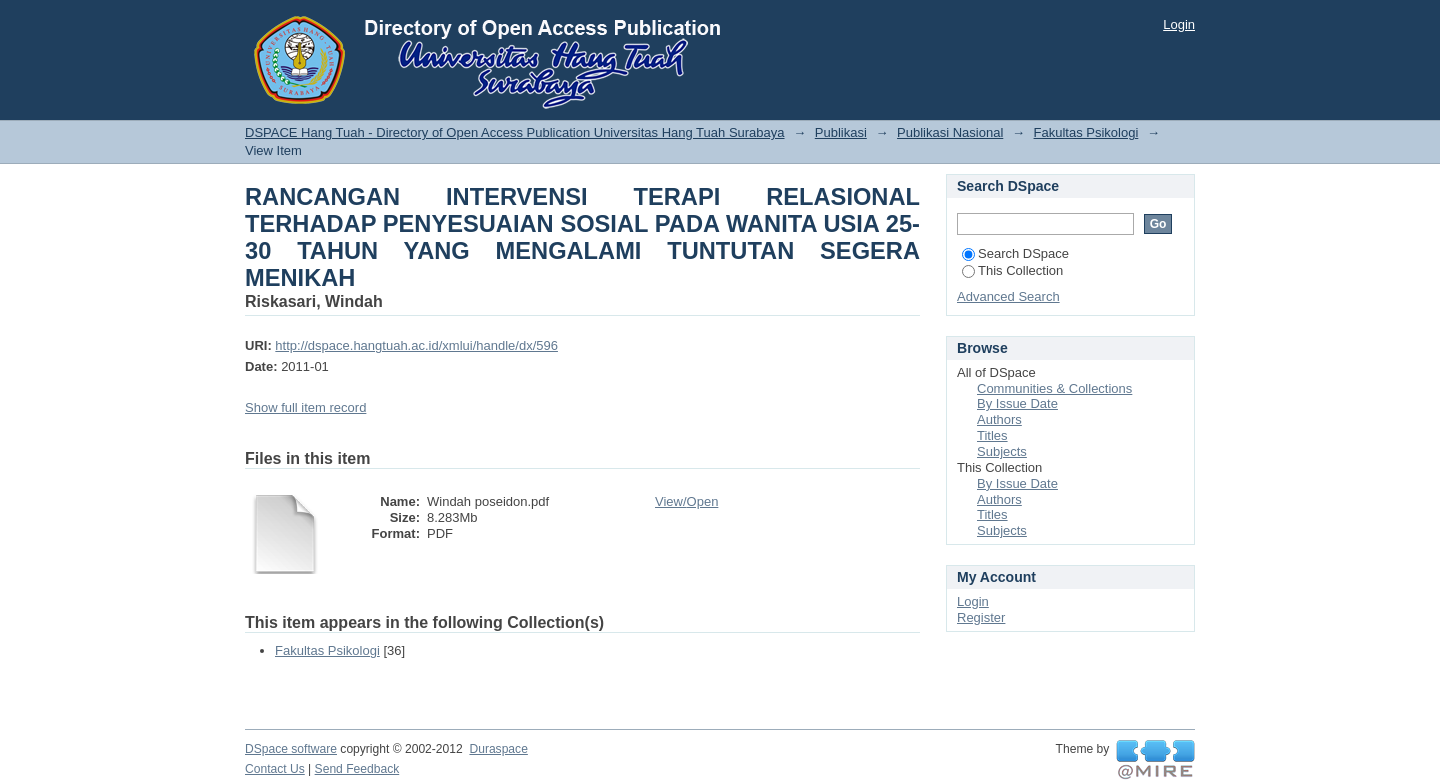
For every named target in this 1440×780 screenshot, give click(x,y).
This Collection (1012, 270)
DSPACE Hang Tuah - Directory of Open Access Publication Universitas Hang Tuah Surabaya (515, 132)
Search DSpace (1015, 253)
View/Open (686, 501)
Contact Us (275, 769)
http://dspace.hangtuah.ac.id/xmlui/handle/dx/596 (416, 345)
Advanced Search (1008, 296)
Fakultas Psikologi (1086, 132)
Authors (999, 419)
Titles (992, 435)
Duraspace (498, 749)
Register (981, 617)
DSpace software (291, 749)
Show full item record (305, 407)
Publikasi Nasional (950, 132)
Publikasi (841, 132)
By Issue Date (1017, 403)
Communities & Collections (1054, 388)
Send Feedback (357, 769)
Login (1179, 24)
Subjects (1002, 451)
